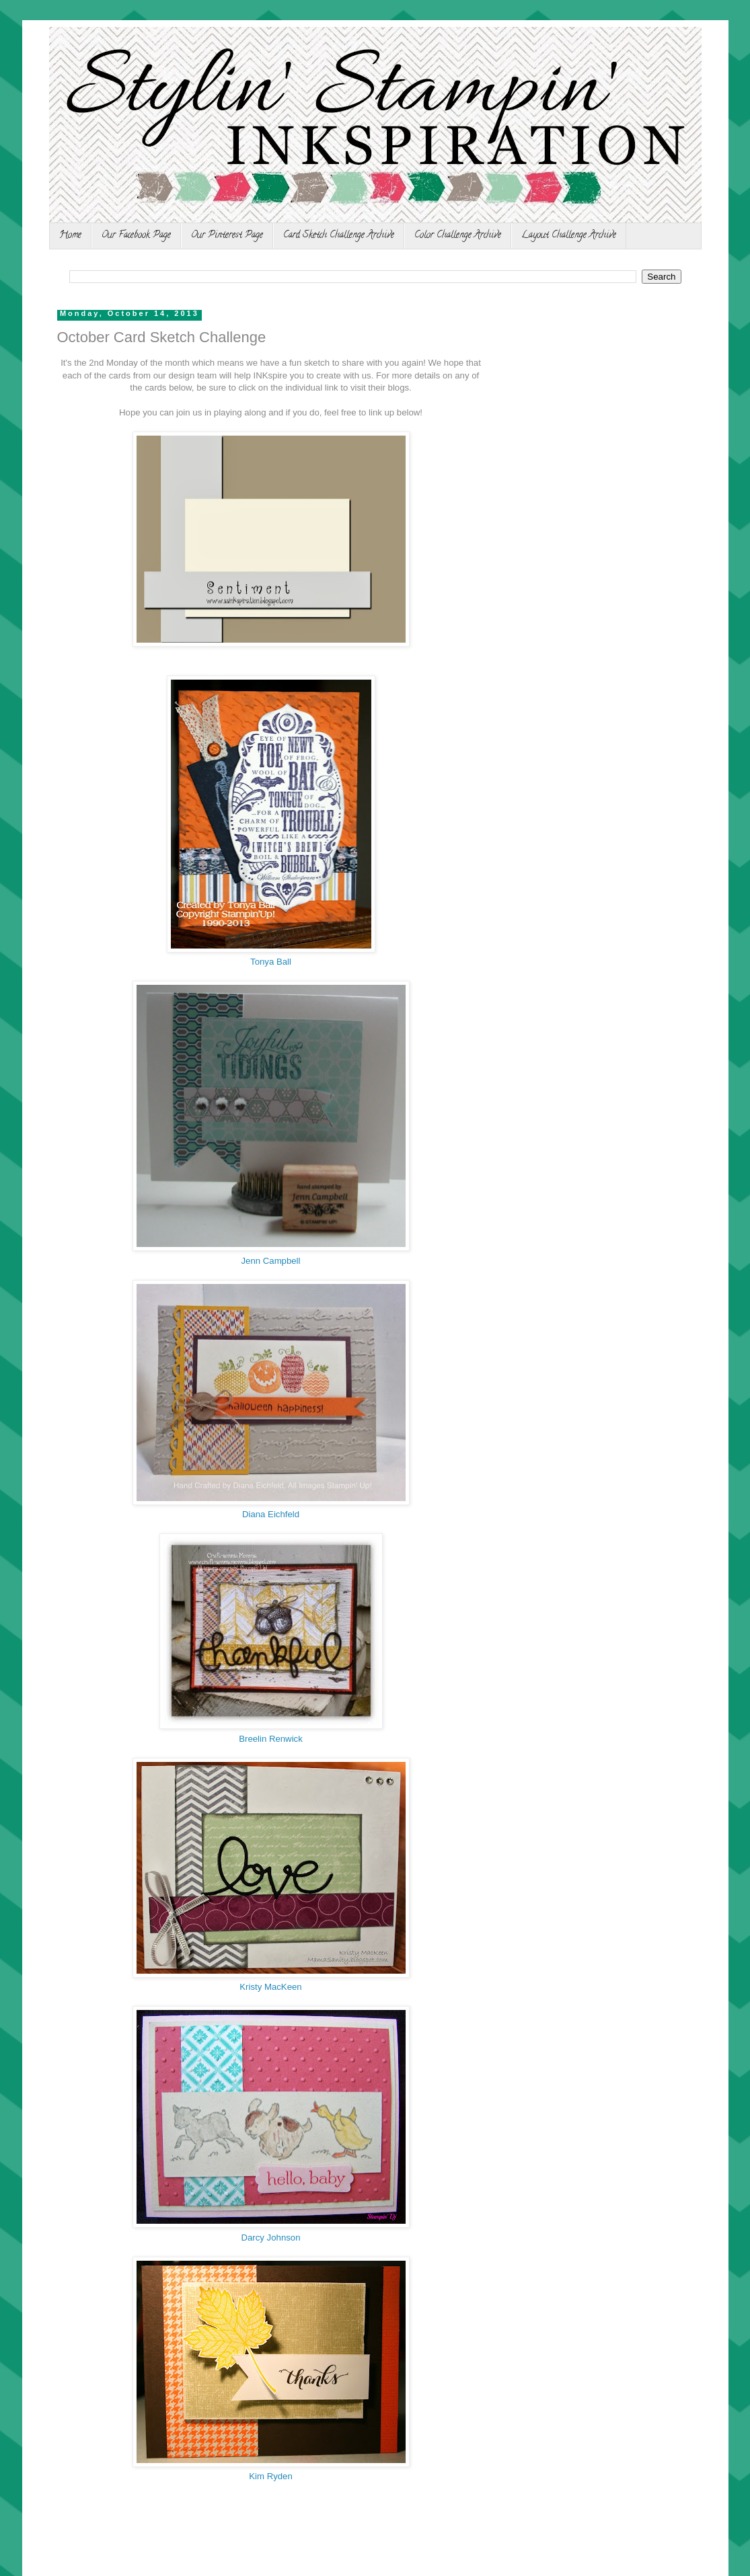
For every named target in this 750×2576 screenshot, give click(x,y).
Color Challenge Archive (457, 236)
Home (70, 236)
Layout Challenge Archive (568, 236)
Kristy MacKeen (270, 1987)
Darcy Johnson (271, 2237)
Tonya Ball (270, 962)
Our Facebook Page (136, 236)
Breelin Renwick (271, 1739)
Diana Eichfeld (270, 1514)
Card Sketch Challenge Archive (338, 236)
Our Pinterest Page (227, 236)
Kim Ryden (271, 2476)
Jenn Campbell (271, 1261)
